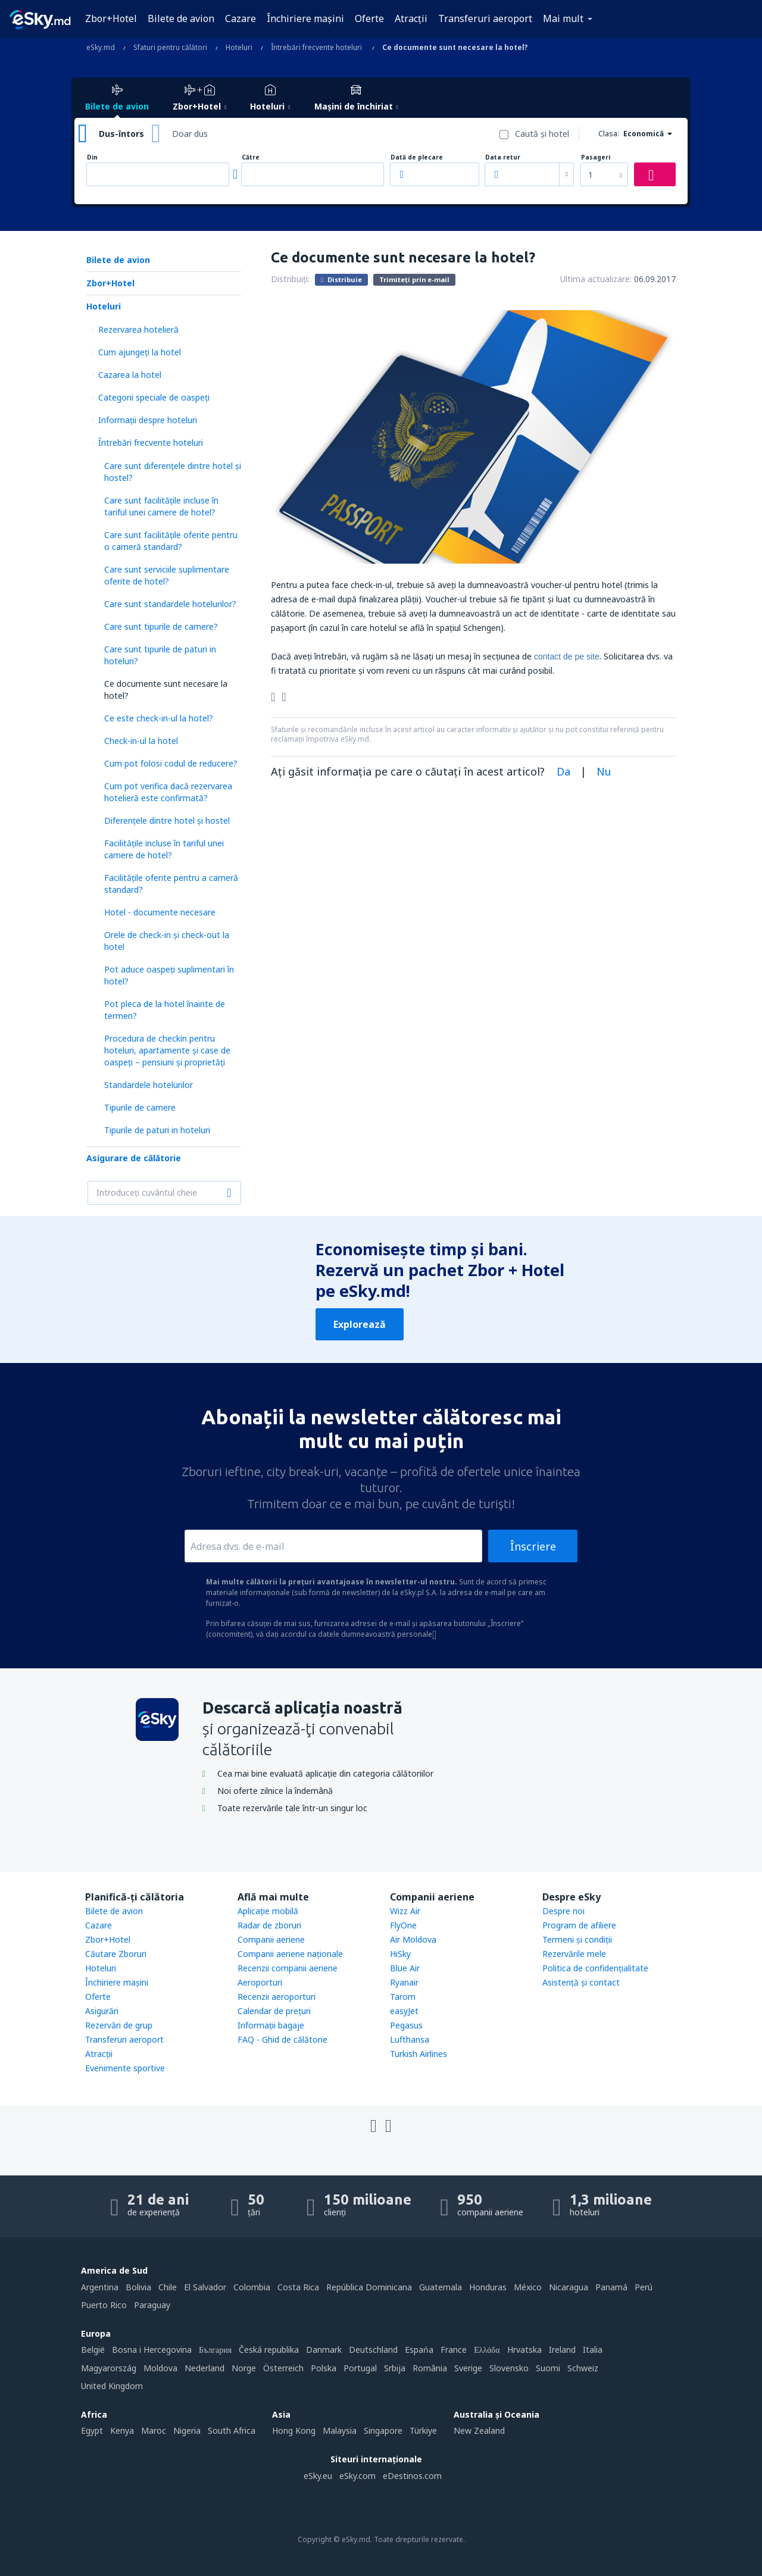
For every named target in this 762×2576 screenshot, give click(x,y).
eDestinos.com (412, 2475)
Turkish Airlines (418, 2053)
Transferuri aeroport (485, 18)
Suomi (548, 2368)
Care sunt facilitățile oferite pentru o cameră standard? (171, 540)
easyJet (404, 2011)
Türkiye (423, 2430)
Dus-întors (121, 133)
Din (92, 157)
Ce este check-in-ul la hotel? (158, 718)
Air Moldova (413, 1939)
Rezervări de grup (118, 2025)
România (430, 2368)
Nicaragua (568, 2287)
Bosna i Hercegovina (152, 2349)
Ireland (562, 2349)
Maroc (153, 2430)
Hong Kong (294, 2430)
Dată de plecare (417, 157)
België (93, 2349)
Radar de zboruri (269, 1925)
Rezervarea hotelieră (138, 329)
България (215, 2349)
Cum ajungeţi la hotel (139, 352)
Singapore (383, 2430)
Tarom (403, 1996)
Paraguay (152, 2305)
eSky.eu (318, 2475)
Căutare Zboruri (115, 1953)
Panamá (611, 2287)
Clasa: (608, 134)
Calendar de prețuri (274, 2011)
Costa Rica (298, 2287)
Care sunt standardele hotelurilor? (170, 603)
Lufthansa (409, 2039)
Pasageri (595, 157)
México (528, 2287)
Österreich (283, 2368)
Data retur (502, 157)
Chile (167, 2287)
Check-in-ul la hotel (141, 740)
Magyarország (108, 2368)
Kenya (122, 2430)
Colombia (251, 2287)
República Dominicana (369, 2287)
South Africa (231, 2430)
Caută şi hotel (542, 133)
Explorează (359, 1324)
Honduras (488, 2287)
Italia (592, 2349)
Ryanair (404, 1982)
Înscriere (533, 1546)
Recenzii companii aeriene (288, 1968)
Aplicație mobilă (268, 1911)
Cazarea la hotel (129, 374)
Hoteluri (103, 306)
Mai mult (563, 18)
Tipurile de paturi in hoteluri (157, 1130)
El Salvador (205, 2287)
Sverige (468, 2368)
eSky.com (357, 2475)
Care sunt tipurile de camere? (161, 626)
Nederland (204, 2368)
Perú (643, 2287)
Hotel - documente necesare (160, 912)
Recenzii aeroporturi (277, 1996)
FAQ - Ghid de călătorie (282, 2039)
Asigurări (101, 2011)
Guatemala (440, 2287)
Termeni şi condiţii (577, 1939)
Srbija (394, 2368)
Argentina (99, 2287)
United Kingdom (112, 2385)
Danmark (324, 2349)
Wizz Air (405, 1911)
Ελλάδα (486, 2349)
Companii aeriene (271, 1939)
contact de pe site (566, 656)
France (454, 2349)
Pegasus (406, 2025)
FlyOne (403, 1925)
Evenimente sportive (125, 2068)
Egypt (92, 2430)
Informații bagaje (271, 2025)
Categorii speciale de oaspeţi (154, 397)
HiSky (400, 1953)
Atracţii (411, 18)
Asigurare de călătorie (133, 1158)
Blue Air (405, 1968)
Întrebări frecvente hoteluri (150, 442)
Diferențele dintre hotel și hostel (167, 820)
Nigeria (187, 2430)
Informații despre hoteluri (147, 420)
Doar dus (190, 133)
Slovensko (509, 2368)
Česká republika (269, 2349)
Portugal (360, 2368)
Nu (604, 771)
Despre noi (563, 1911)
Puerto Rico (104, 2305)
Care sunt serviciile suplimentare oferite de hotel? (166, 575)
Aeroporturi (260, 1982)
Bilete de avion (181, 18)
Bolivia (138, 2287)
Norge (244, 2368)
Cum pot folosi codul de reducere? (171, 763)
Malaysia (340, 2430)
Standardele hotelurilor (148, 1084)
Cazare (240, 18)
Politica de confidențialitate (595, 1968)
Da (563, 771)
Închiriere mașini (305, 18)
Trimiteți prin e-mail (414, 279)
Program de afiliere (579, 1925)
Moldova (160, 2368)
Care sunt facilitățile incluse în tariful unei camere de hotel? (161, 506)
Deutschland (373, 2349)
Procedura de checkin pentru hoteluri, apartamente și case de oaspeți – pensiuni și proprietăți (167, 1050)
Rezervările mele (574, 1953)
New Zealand (479, 2430)
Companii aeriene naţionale (290, 1953)
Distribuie (341, 279)
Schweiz (582, 2368)
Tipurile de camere (140, 1107)
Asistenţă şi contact (581, 1982)
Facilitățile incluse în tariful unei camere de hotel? (164, 849)
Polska (323, 2368)
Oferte (369, 18)
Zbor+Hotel (111, 18)
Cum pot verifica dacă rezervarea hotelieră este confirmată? (168, 792)
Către (251, 157)
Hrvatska (524, 2349)
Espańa (419, 2349)
